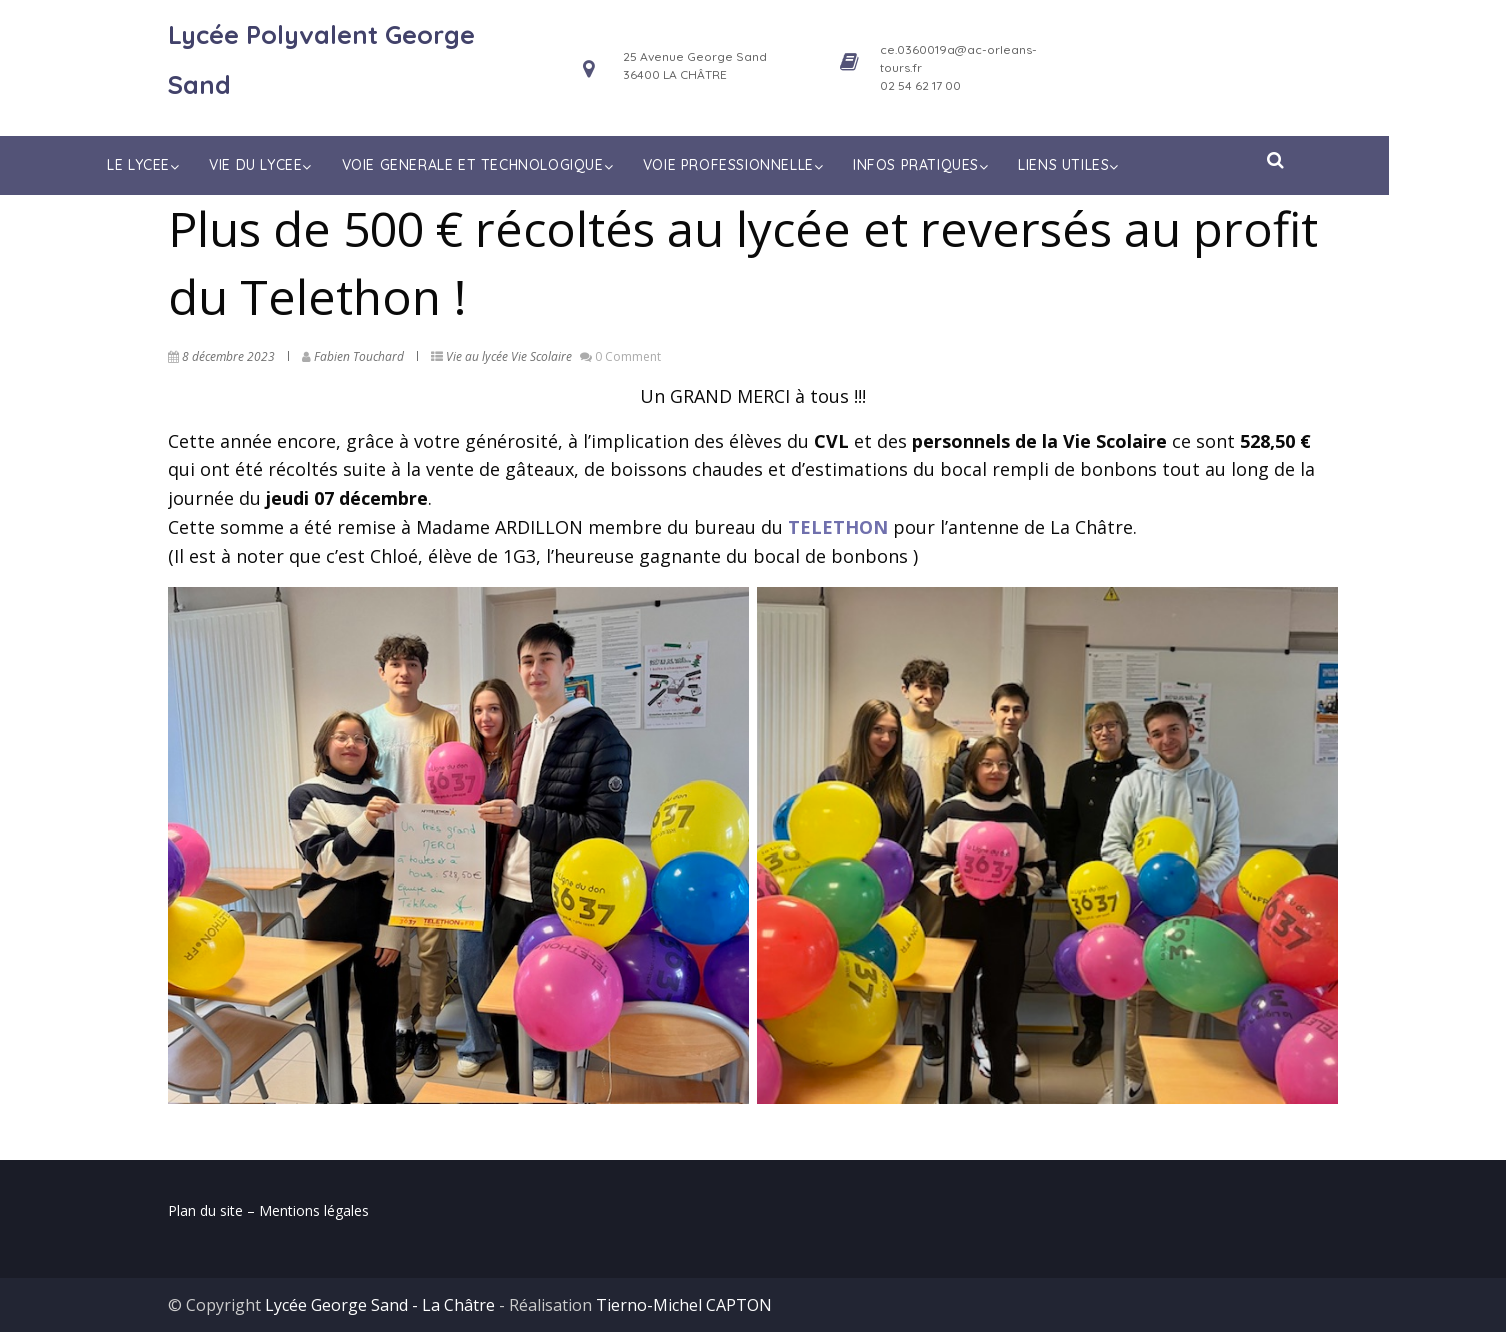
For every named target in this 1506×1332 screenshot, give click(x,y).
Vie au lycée (477, 356)
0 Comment (628, 356)
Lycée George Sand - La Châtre (380, 1305)
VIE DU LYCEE (321, 165)
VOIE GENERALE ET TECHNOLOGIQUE (538, 165)
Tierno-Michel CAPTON (684, 1305)
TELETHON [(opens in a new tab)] (838, 527)
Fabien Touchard (359, 356)
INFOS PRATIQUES (982, 165)
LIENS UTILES (1129, 165)
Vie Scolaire (541, 356)
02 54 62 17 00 (920, 85)
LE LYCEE (204, 165)
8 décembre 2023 (228, 356)
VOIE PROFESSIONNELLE (793, 165)
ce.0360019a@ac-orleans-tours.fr (958, 58)
